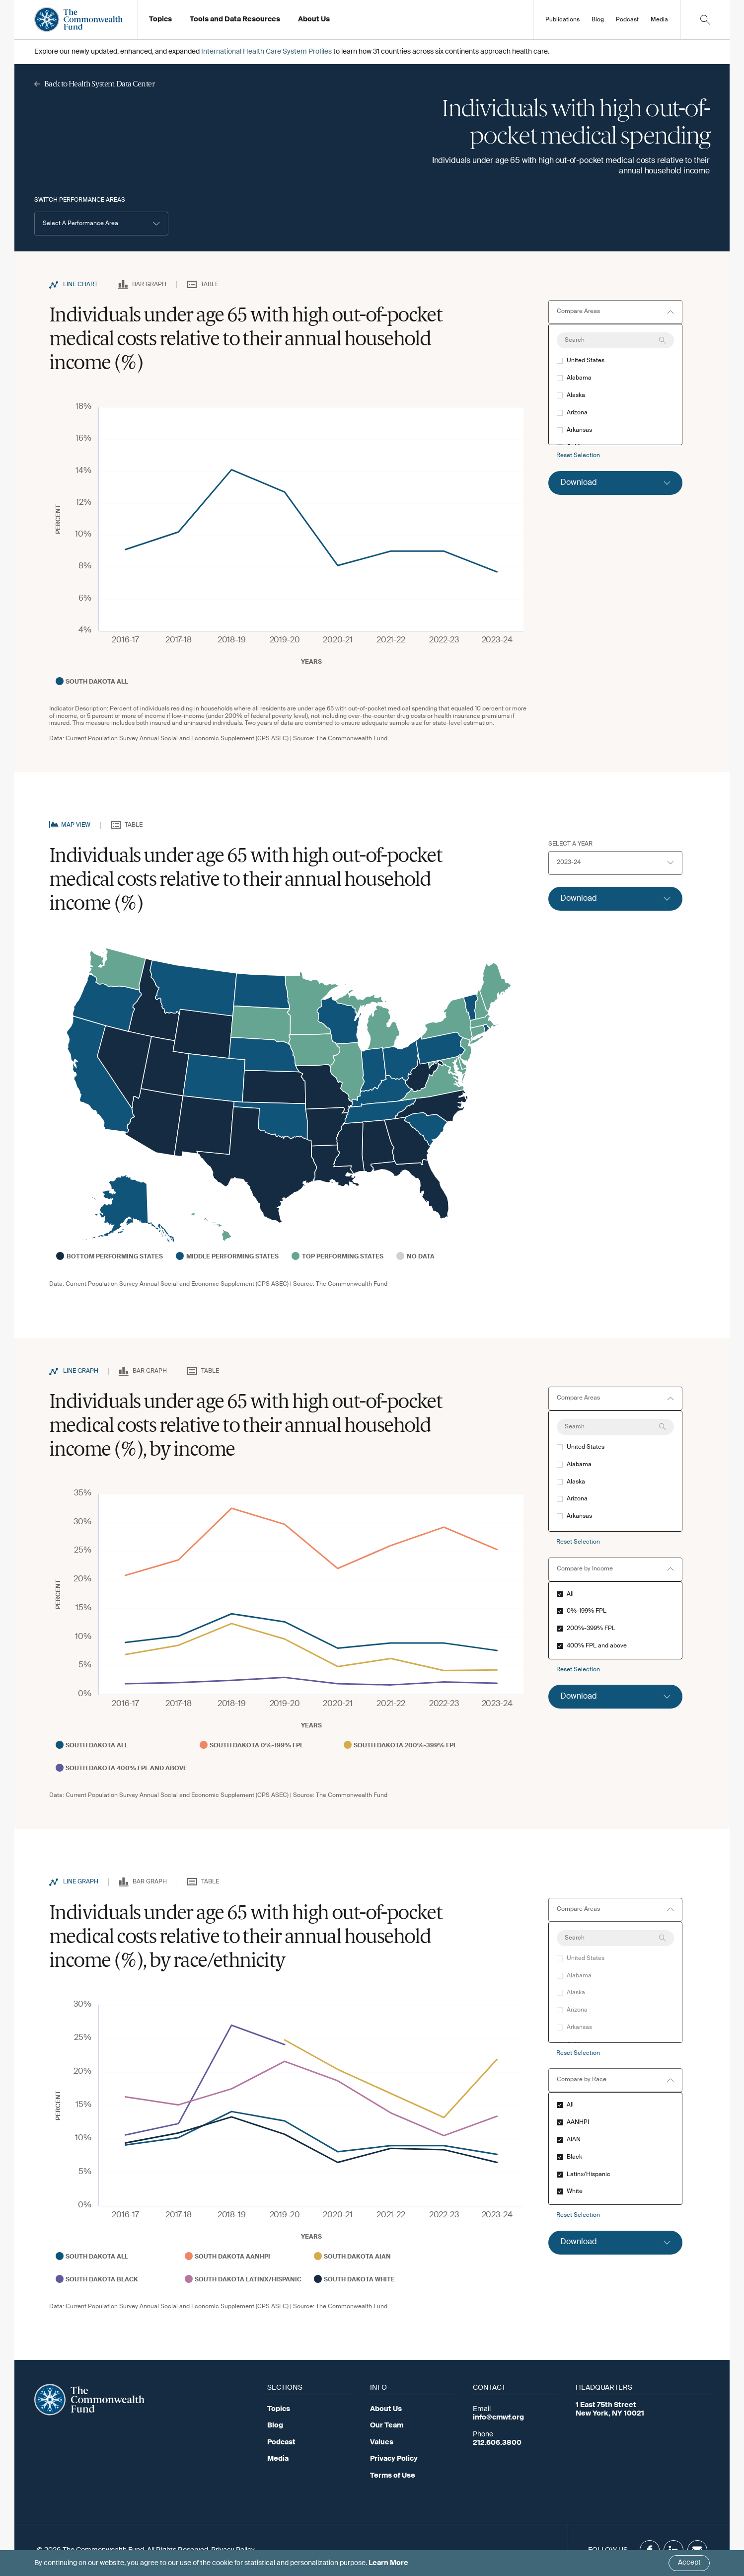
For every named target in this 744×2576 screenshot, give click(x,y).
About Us (386, 2409)
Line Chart (80, 285)
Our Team (386, 2425)
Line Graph (80, 1371)
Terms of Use (392, 2475)
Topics (278, 2409)
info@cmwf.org (498, 2417)
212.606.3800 (497, 2442)
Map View (75, 825)
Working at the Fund (336, 22)
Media (659, 20)
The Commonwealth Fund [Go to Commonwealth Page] (351, 739)
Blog (598, 20)
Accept (689, 2562)
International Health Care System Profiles (266, 51)
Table (210, 285)
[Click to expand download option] (615, 483)
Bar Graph (149, 285)
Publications (562, 20)
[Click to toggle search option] (705, 19)
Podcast (627, 20)
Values (381, 2442)
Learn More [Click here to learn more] (388, 2563)
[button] (101, 223)
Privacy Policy (394, 2458)
